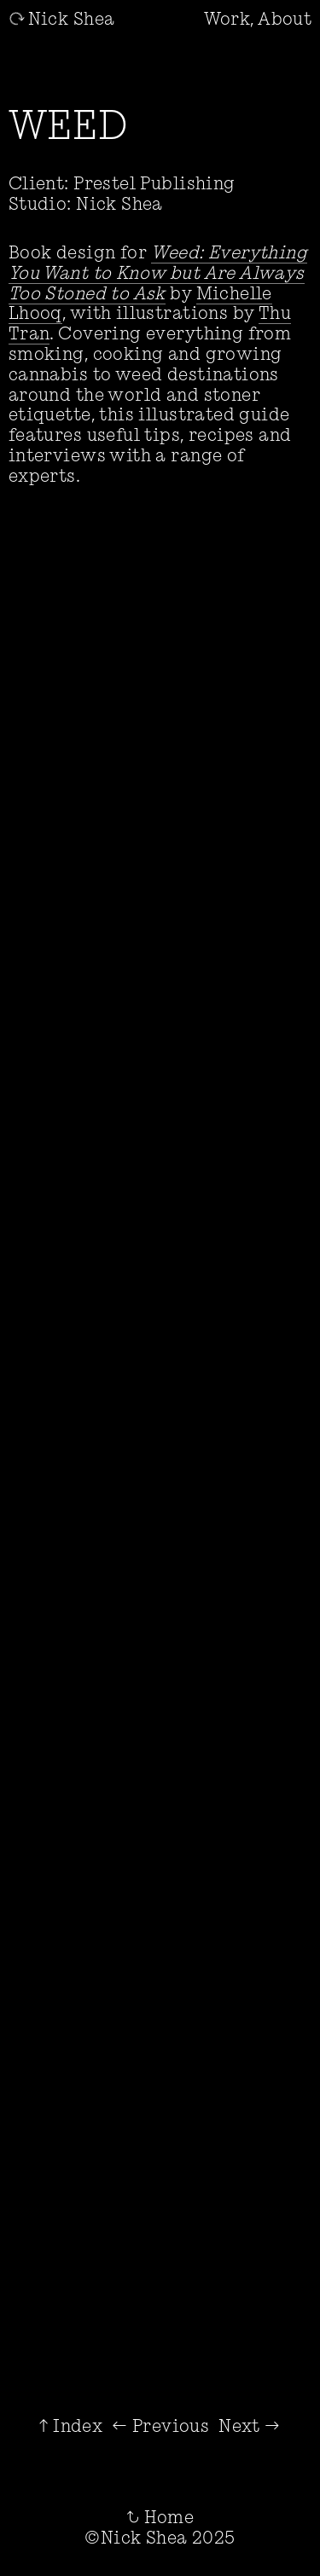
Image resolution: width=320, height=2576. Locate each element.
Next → (249, 2425)
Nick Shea (62, 18)
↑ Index (70, 2425)
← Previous (160, 2425)
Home (160, 2516)
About (284, 18)
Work (227, 18)
